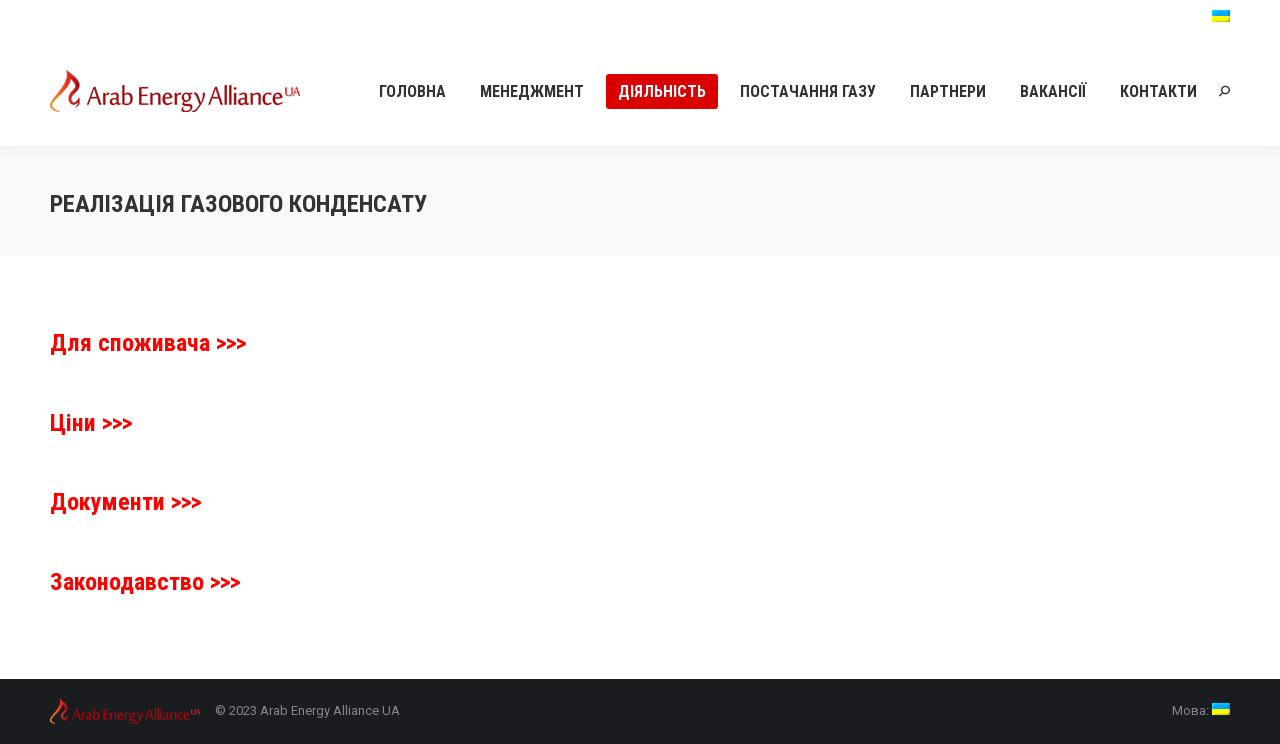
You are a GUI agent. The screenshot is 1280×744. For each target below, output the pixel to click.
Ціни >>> (91, 423)
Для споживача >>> (148, 343)
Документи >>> (125, 502)
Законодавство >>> (145, 582)
